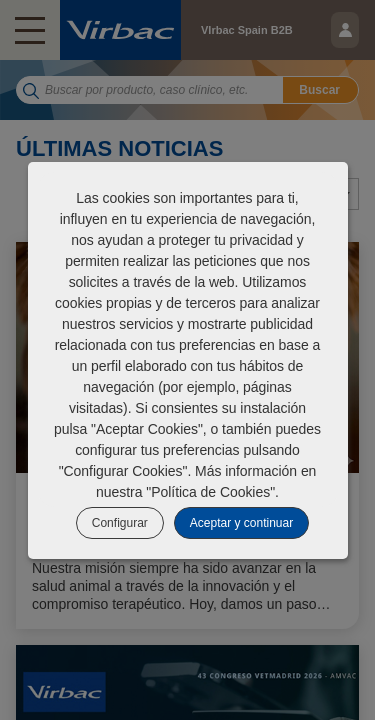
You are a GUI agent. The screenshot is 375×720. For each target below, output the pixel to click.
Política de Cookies (210, 492)
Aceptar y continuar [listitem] (241, 523)
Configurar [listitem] (120, 523)
